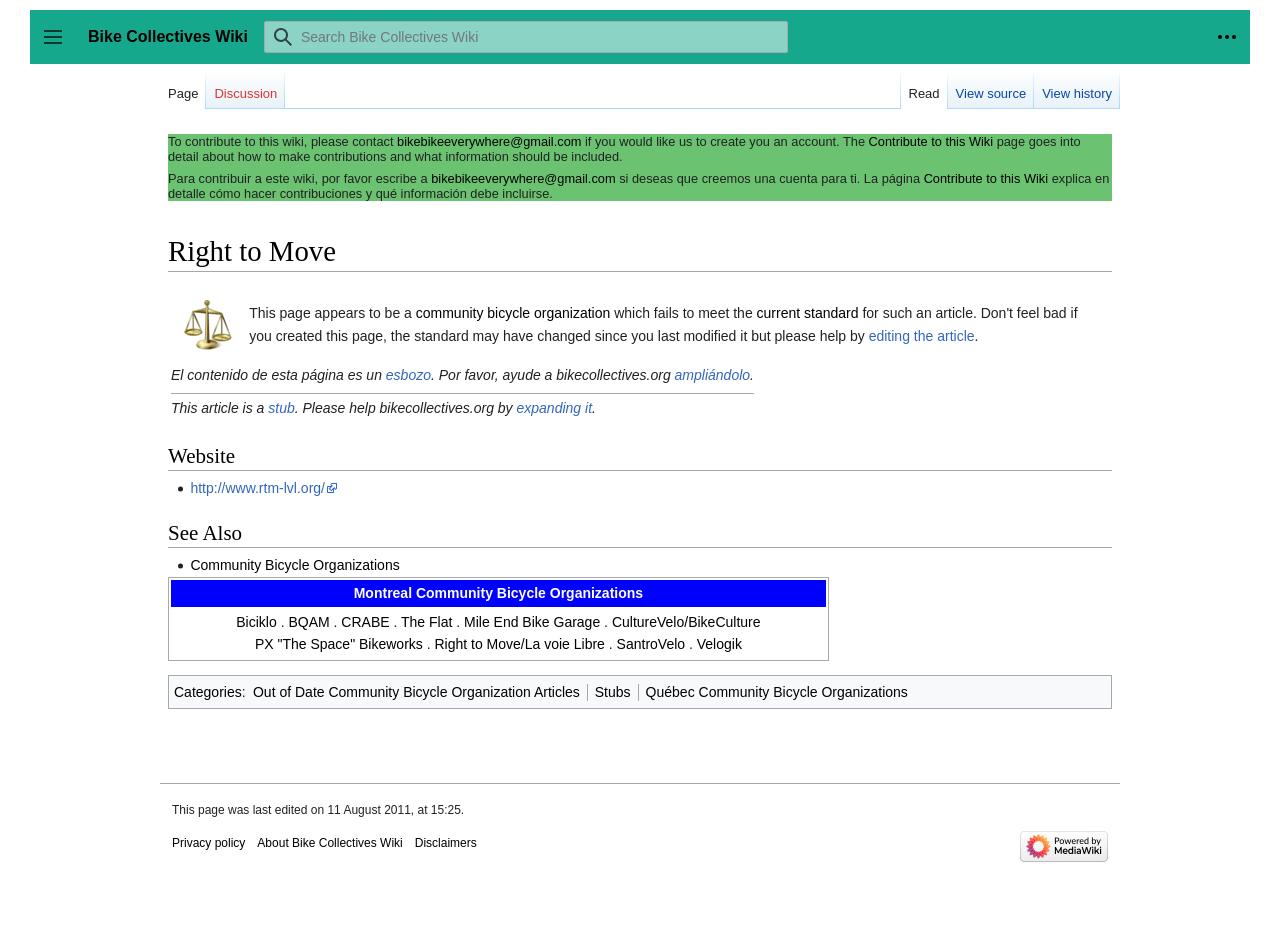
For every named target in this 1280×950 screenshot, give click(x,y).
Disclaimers (446, 843)
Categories (208, 692)
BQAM (308, 622)
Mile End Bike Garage (532, 622)
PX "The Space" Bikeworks (339, 644)
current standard (808, 313)
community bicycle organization (513, 313)
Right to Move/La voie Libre (519, 644)
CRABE (365, 622)
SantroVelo (651, 644)
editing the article (922, 336)
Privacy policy (208, 843)
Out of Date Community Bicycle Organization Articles (416, 692)
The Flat (426, 622)
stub (281, 408)
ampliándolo (713, 375)
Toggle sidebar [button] (59, 46)
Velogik (719, 644)
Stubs (613, 692)
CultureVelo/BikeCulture (686, 622)
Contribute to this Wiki (931, 141)
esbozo (408, 375)
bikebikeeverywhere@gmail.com (489, 141)
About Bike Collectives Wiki (329, 843)
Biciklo (256, 622)
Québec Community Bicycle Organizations (777, 692)
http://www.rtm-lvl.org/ (257, 488)
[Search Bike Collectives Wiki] (526, 37)
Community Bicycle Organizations (294, 565)
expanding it (555, 408)
